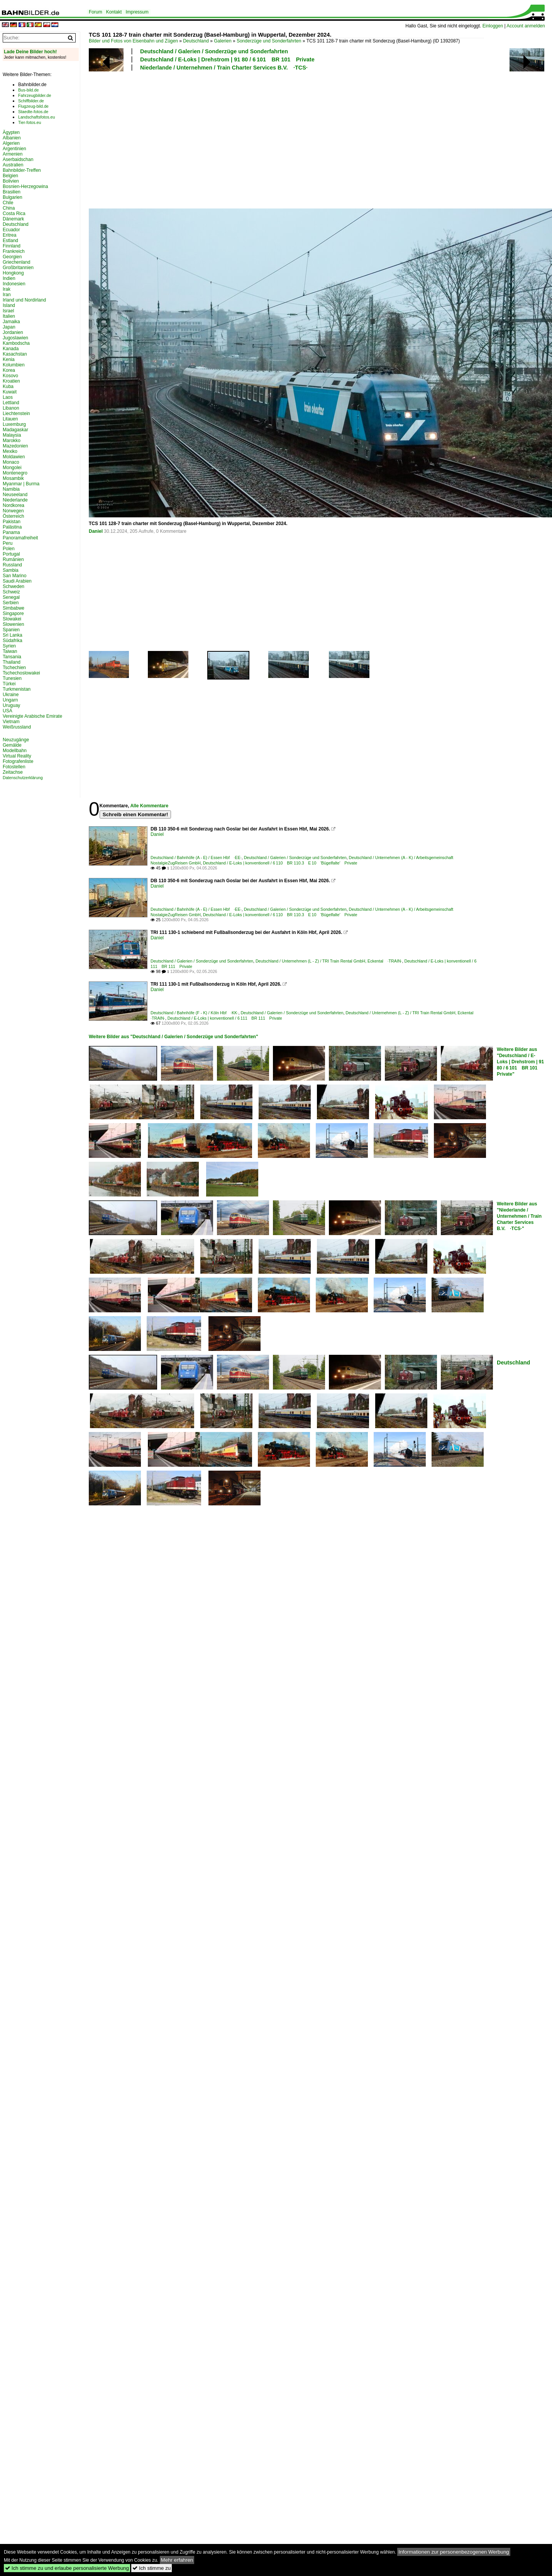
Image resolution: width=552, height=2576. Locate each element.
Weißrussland (17, 727)
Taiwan (10, 651)
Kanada (11, 348)
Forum (95, 12)
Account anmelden (525, 26)
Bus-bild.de (28, 90)
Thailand (11, 662)
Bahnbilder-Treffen (22, 170)
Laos (8, 397)
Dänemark (13, 219)
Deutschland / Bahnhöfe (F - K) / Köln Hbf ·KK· (194, 1012)
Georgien (12, 256)
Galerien (222, 41)
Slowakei (12, 619)
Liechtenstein (16, 413)
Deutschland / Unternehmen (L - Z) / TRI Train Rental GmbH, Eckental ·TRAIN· (329, 961)
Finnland (11, 246)
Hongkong (13, 273)
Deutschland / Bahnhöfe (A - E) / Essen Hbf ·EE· (196, 857)
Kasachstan (15, 354)
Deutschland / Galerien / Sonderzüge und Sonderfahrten (214, 51)
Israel (8, 311)
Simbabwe (13, 608)
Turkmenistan (16, 689)
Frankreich (14, 251)
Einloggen (493, 26)
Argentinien (14, 148)
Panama (11, 532)
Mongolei (12, 467)
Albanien (12, 138)
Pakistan (11, 521)
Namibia (11, 489)
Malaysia (12, 435)
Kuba (8, 386)
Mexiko (10, 451)
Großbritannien (18, 267)
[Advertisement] (177, 139)
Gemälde (12, 745)
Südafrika (12, 640)
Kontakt (114, 12)
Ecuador (11, 229)
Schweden (13, 586)
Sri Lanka (12, 635)
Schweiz (11, 592)
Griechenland (16, 262)
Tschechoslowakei (21, 673)
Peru (7, 543)
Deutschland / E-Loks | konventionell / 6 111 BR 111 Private (225, 1018)
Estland (10, 240)
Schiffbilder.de (31, 100)
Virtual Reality (17, 756)
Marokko (11, 440)
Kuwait (10, 392)
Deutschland (196, 41)
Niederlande (15, 500)
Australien (13, 165)
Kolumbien (14, 365)
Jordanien (13, 332)
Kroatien (11, 381)
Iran (7, 294)
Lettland (11, 402)
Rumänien (13, 559)
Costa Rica (14, 213)
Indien (9, 278)
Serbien (11, 602)
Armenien (12, 154)
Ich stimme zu (151, 2568)
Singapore (13, 613)
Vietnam (11, 721)
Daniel (96, 531)
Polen (9, 548)
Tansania (12, 656)
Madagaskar (15, 429)
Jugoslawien (15, 338)
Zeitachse (13, 772)
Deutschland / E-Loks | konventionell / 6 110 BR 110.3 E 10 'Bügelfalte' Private (280, 863)
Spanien (11, 629)
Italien (9, 316)
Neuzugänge (16, 739)
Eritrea (9, 235)
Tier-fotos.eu (29, 122)
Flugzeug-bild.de (33, 106)
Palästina (12, 527)
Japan (9, 327)
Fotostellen (14, 766)
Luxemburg (14, 424)
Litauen (10, 419)
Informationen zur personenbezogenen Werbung (453, 2552)
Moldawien (14, 456)
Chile (8, 202)
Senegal (11, 597)
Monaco (11, 462)
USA (7, 710)
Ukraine (11, 694)
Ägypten (11, 132)
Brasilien (11, 192)
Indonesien (14, 283)
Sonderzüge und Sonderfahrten (269, 41)
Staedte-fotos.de (33, 111)
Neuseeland (15, 494)
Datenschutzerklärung (23, 777)
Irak (6, 289)
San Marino (14, 575)
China (9, 208)
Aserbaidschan (18, 159)
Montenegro (15, 473)
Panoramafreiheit (20, 538)
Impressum (136, 12)
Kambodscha (16, 343)
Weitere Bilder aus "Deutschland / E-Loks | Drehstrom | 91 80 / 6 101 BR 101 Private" (520, 1062)
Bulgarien (12, 197)
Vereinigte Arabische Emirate (32, 716)
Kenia (9, 359)
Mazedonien (15, 446)
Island (9, 305)
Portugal (11, 554)
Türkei (9, 683)
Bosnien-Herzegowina (25, 186)
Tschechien (14, 667)
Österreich (13, 516)
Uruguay (11, 705)
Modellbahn (15, 750)
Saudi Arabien (17, 581)
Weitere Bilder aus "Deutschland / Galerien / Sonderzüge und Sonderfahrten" (173, 1036)
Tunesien (12, 678)
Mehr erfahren (177, 2560)
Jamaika (11, 321)
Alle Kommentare (149, 805)
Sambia (11, 570)
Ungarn (10, 700)
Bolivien (11, 181)
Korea (9, 370)
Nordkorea (13, 505)
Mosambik (13, 478)
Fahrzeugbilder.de (34, 95)
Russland (12, 565)
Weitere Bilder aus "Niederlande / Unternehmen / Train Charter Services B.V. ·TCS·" (519, 1216)
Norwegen (13, 511)
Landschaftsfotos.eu (36, 117)
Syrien (9, 646)
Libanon (11, 408)
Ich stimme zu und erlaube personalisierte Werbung (67, 2568)
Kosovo (10, 375)
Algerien (11, 143)
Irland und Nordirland (24, 300)
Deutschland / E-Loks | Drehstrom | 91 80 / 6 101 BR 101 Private (227, 59)
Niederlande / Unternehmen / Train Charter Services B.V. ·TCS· (224, 67)
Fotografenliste (18, 761)
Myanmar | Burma (21, 483)
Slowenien (13, 624)
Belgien (10, 175)
